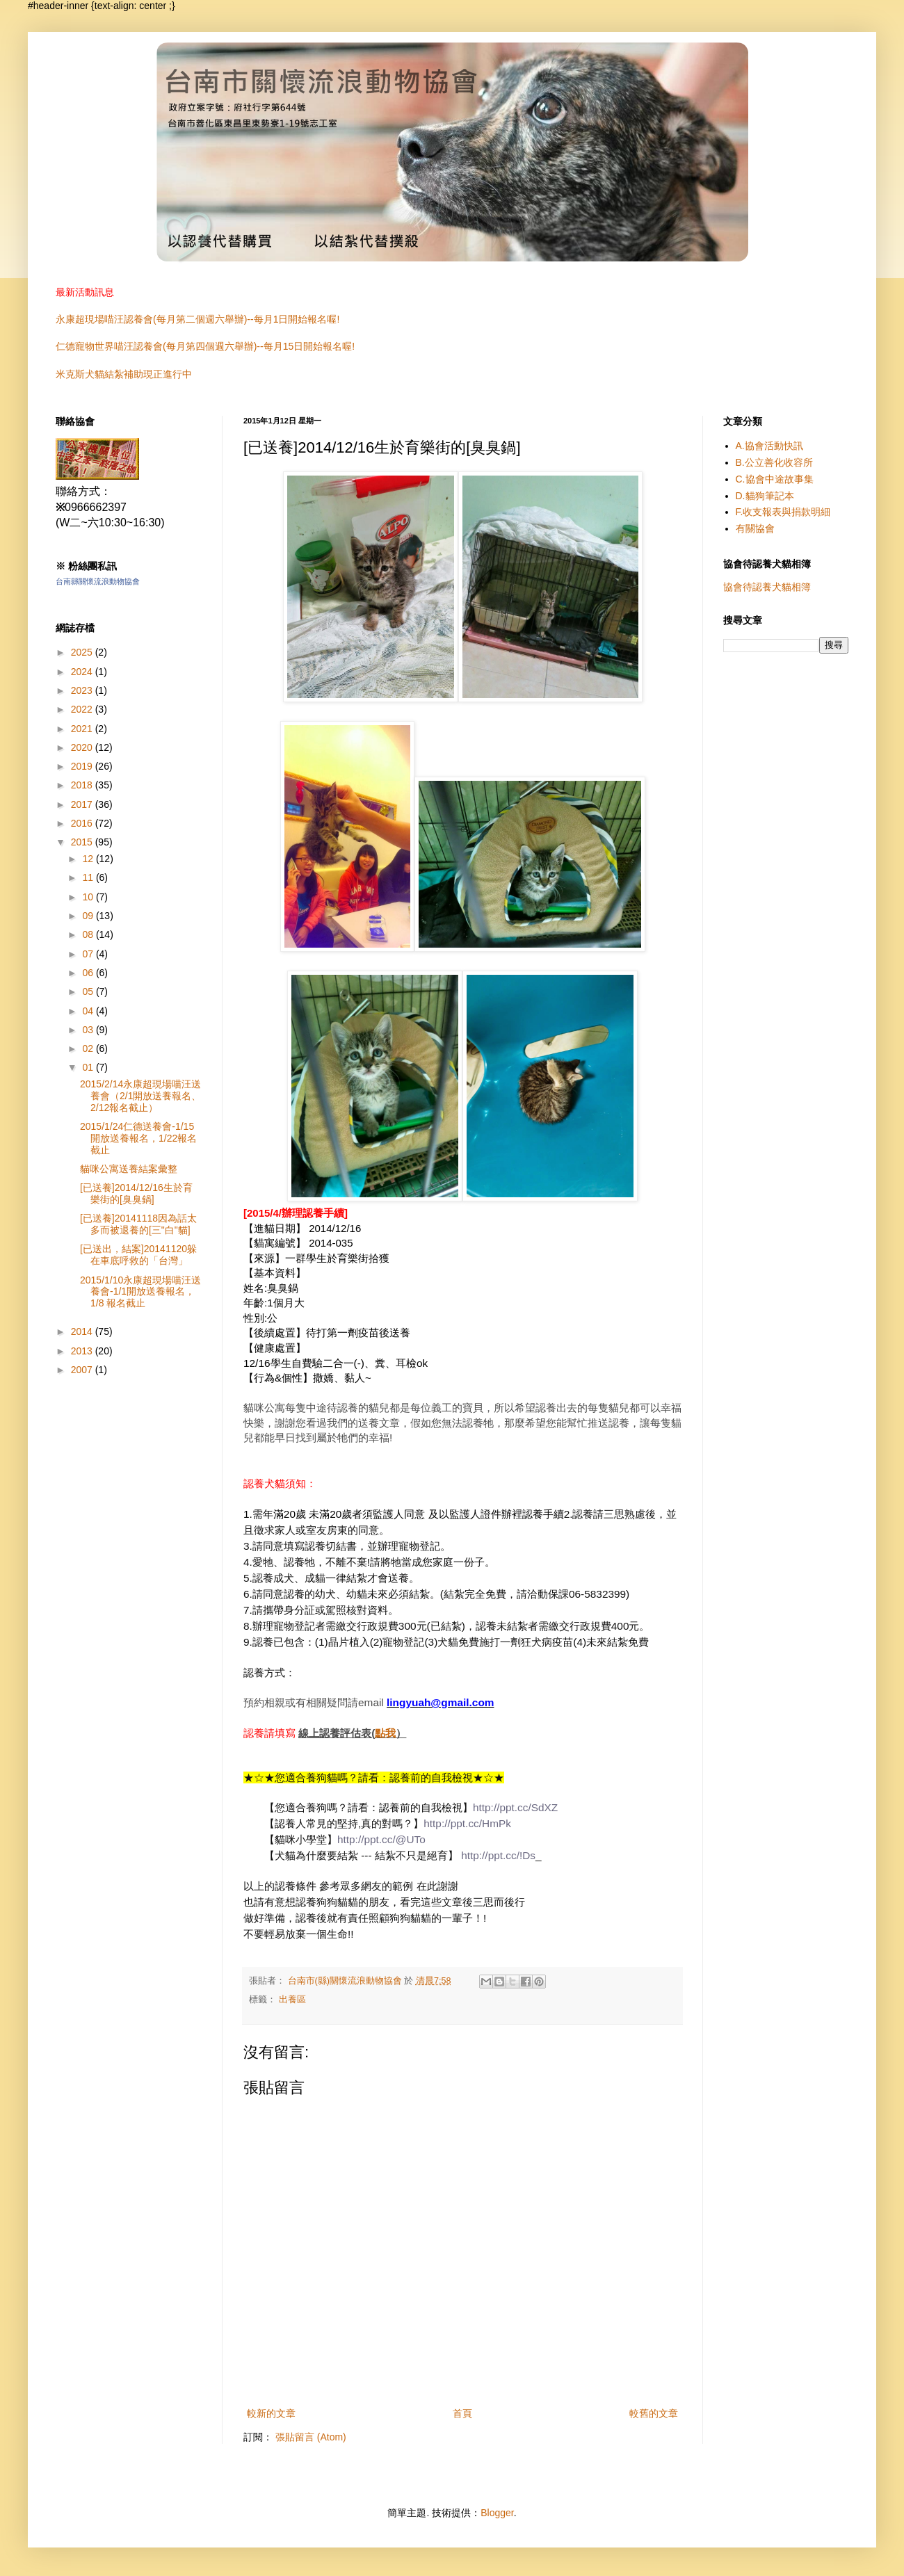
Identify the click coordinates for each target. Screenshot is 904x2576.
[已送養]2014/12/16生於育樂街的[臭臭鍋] (136, 1193)
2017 (83, 804)
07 (88, 953)
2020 (83, 747)
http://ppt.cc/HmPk (467, 1823)
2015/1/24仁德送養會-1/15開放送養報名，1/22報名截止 (138, 1138)
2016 (83, 823)
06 (88, 972)
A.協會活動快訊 (769, 445)
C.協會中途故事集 (775, 479)
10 (88, 896)
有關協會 (755, 528)
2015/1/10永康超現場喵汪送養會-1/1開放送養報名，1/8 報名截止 (140, 1291)
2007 (83, 1369)
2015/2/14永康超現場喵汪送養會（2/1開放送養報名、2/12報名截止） (140, 1095)
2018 (83, 785)
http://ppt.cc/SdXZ (515, 1807)
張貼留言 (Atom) (310, 2437)
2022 (83, 709)
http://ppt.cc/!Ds (498, 1855)
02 (88, 1048)
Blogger (497, 2512)
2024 (83, 671)
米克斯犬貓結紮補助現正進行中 (124, 374)
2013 (83, 1350)
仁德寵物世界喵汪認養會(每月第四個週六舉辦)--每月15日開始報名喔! (205, 346)
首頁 (462, 2413)
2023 (83, 690)
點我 (385, 1733)
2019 (83, 766)
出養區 (292, 1999)
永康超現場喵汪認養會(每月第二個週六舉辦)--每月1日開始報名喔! (197, 319)
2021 (83, 728)
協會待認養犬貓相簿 (767, 586)
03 (88, 1029)
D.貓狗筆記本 (765, 495)
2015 (83, 842)
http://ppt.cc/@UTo (381, 1839)
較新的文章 (271, 2413)
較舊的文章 (653, 2413)
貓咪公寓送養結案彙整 (128, 1168)
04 (88, 1010)
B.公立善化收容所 (774, 462)
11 (88, 877)
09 (88, 915)
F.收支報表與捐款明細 (783, 511)
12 (88, 858)
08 (88, 934)
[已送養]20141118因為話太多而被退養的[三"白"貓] (138, 1224)
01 (88, 1067)
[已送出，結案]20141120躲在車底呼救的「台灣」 (138, 1254)
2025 (83, 652)
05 (88, 991)
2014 (83, 1331)
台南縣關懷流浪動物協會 (98, 581)
